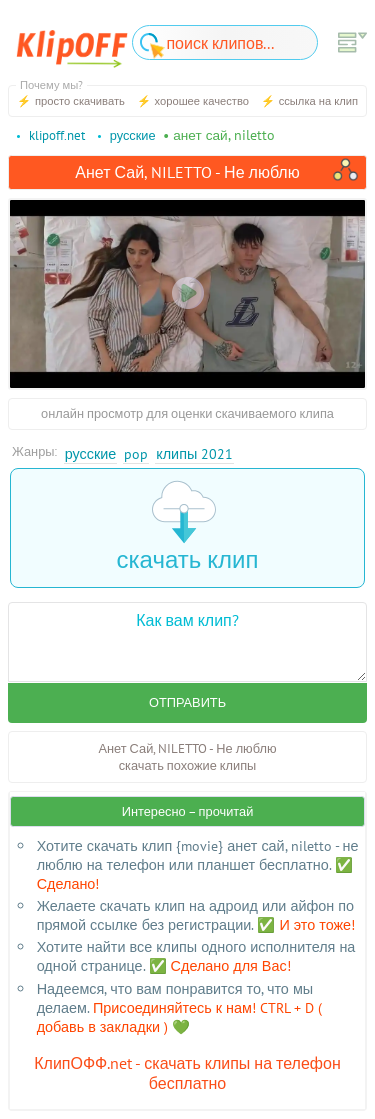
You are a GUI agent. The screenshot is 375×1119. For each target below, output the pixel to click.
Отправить (187, 702)
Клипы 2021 (194, 453)
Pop (136, 453)
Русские (91, 453)
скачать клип (188, 527)
